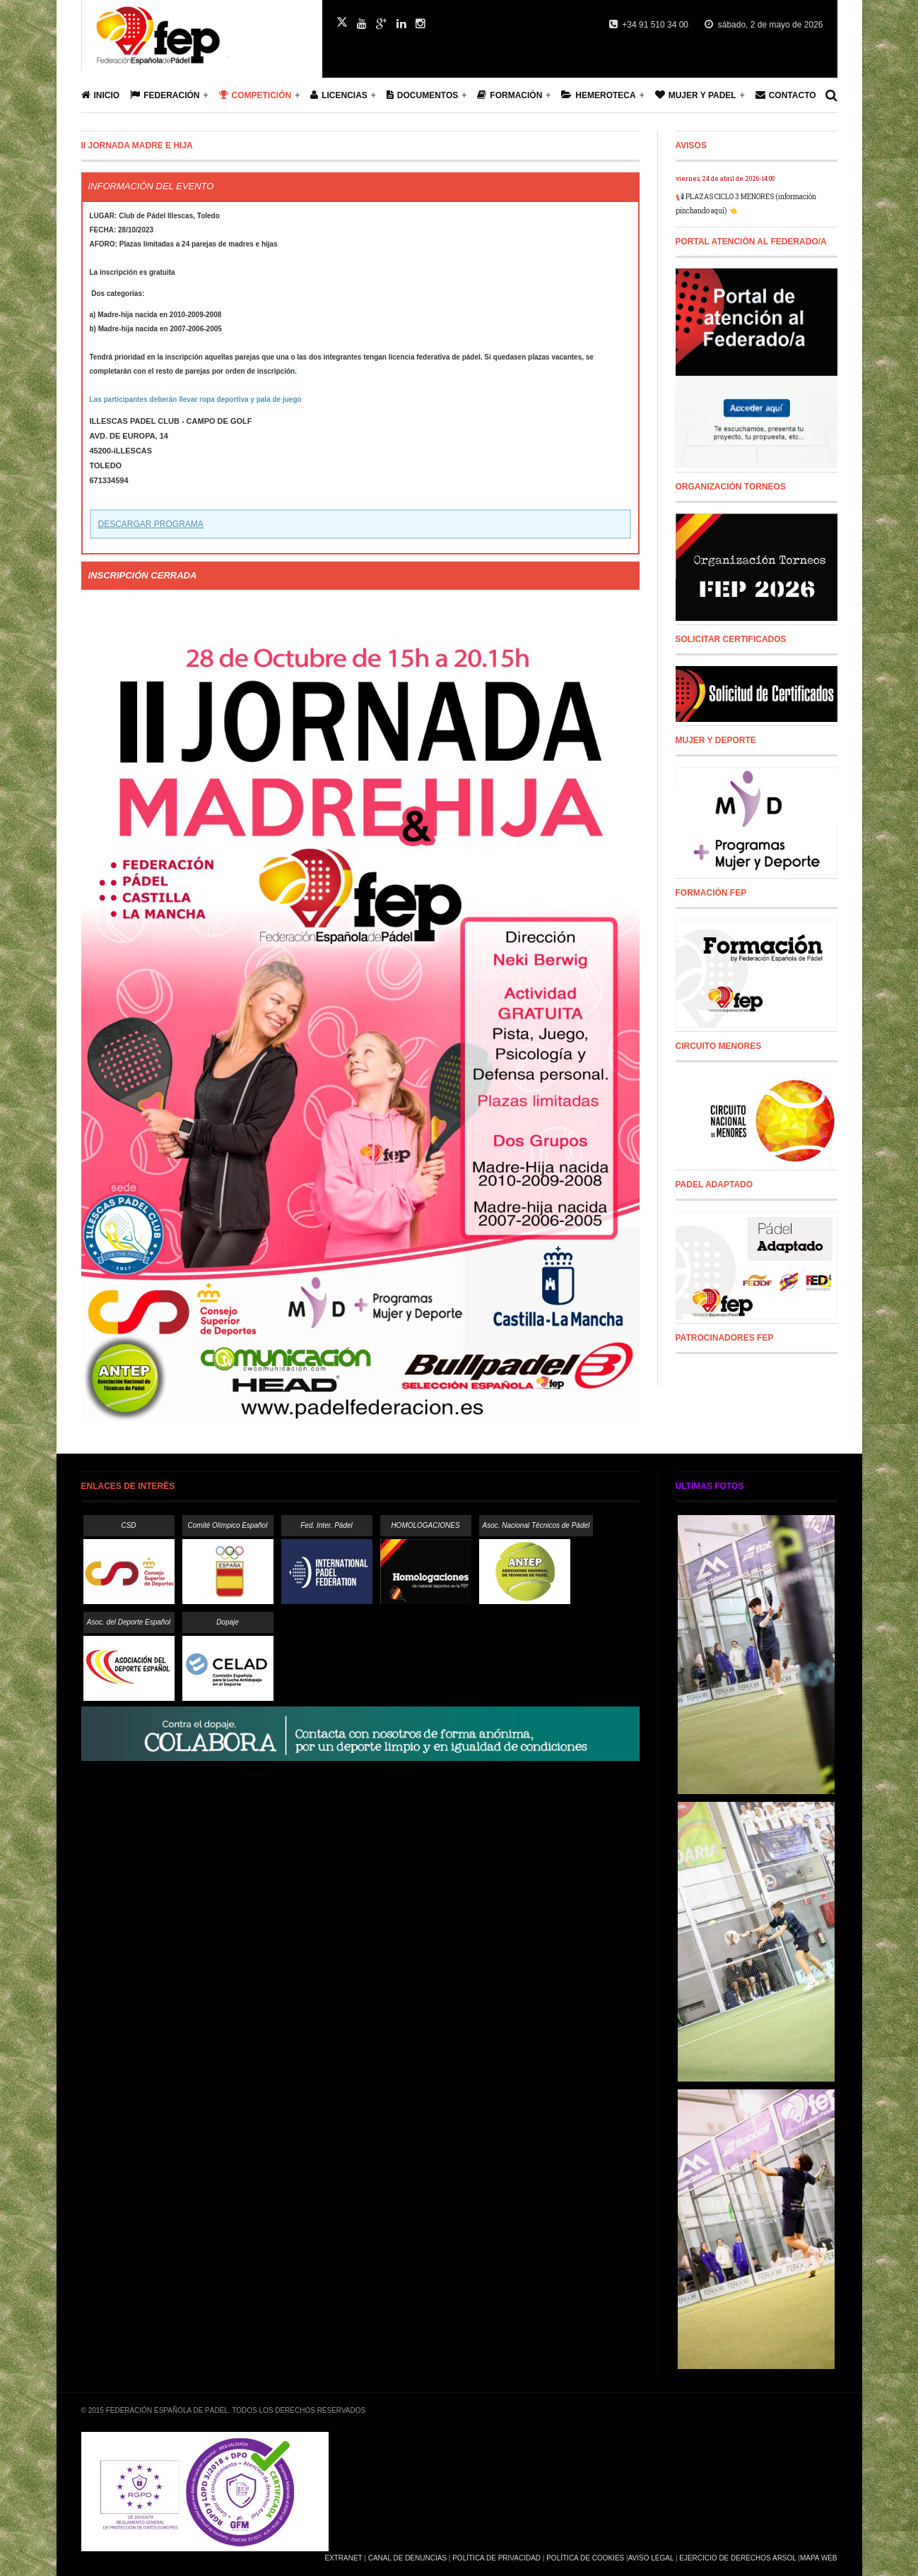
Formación (509, 95)
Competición (255, 95)
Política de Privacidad (496, 2558)
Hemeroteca (598, 95)
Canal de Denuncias (407, 2558)
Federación (164, 95)
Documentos (422, 95)
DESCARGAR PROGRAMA (151, 524)
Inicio (100, 95)
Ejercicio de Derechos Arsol (737, 2558)
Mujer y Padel (695, 95)
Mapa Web (818, 2558)
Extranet (343, 2558)
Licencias (338, 95)
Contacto (785, 95)
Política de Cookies (585, 2558)
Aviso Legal (650, 2558)
